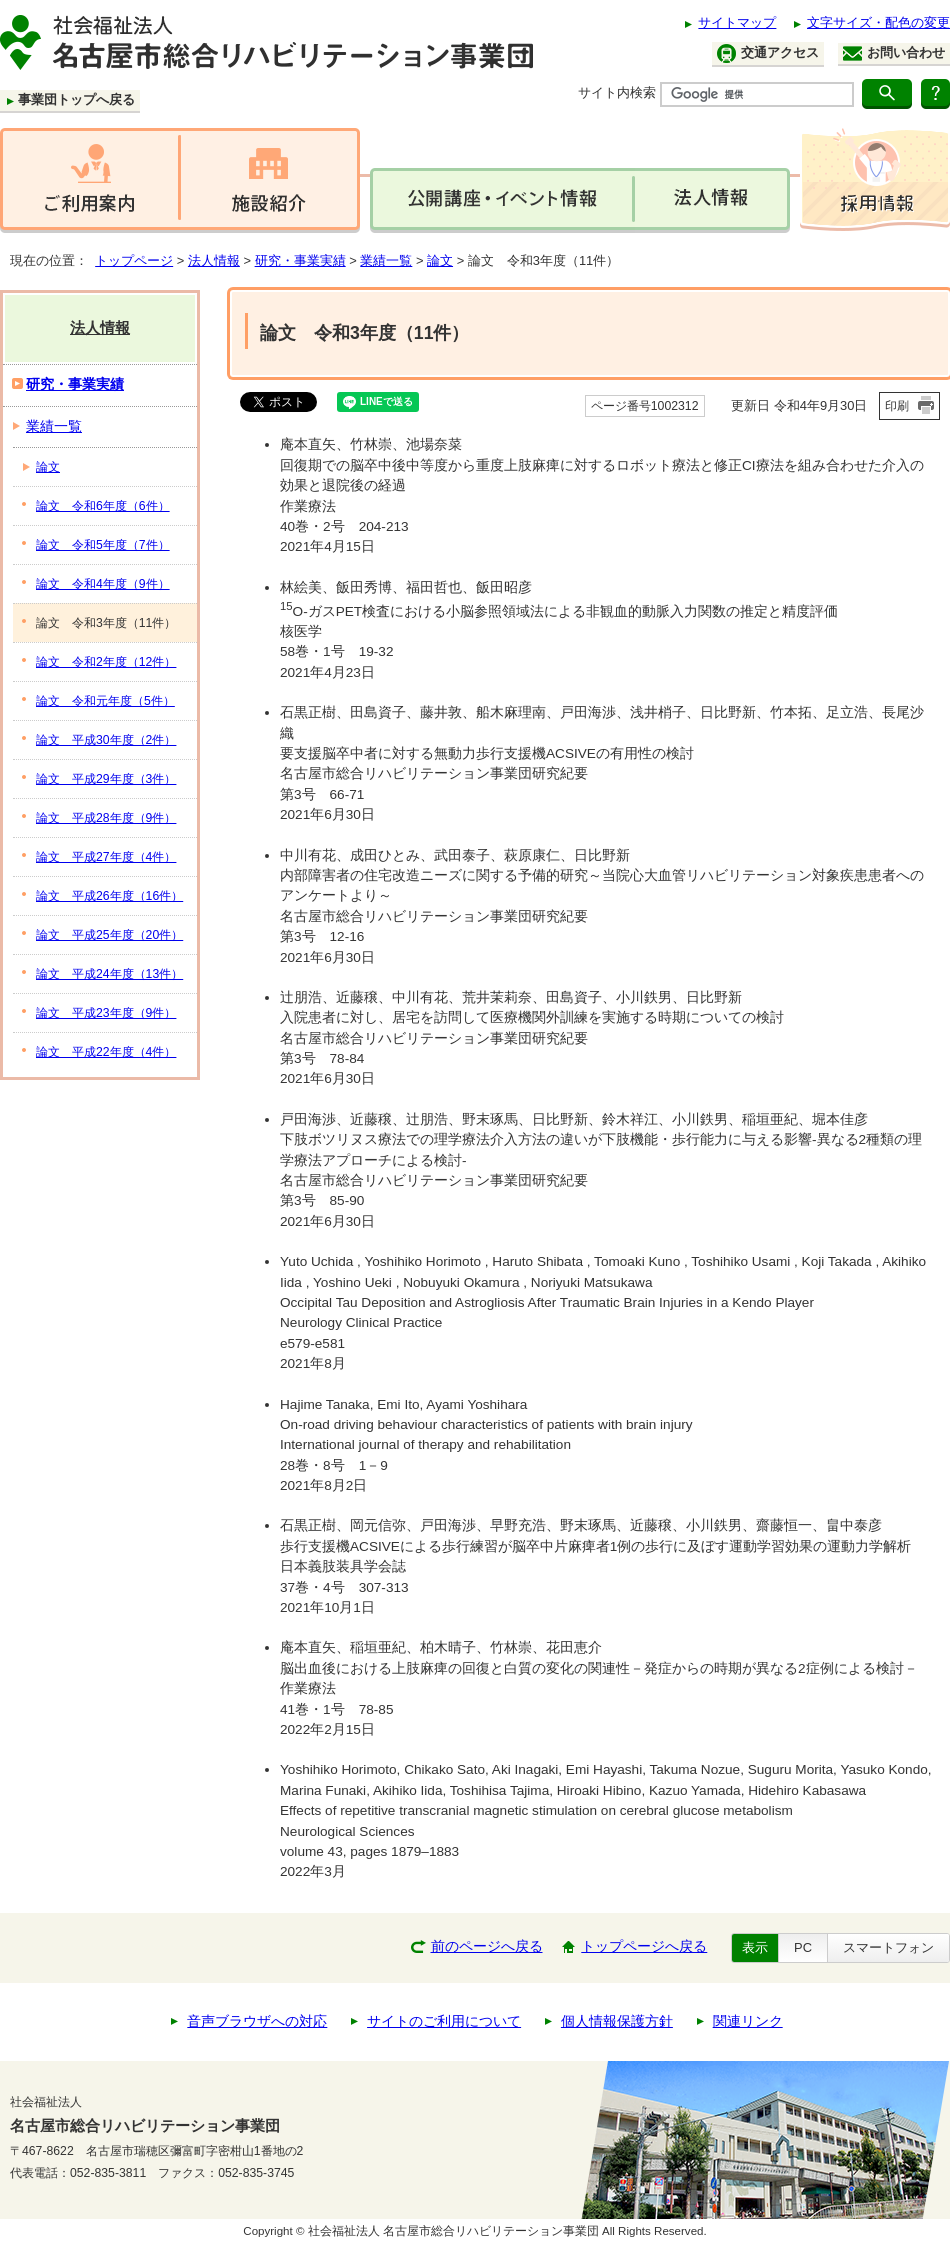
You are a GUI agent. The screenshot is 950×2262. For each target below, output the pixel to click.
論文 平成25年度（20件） (109, 935)
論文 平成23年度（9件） (106, 1013)
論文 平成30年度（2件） (106, 740)
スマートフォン (888, 1947)
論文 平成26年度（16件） (109, 896)
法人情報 (214, 260)
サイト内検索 (617, 92)
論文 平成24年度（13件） (109, 974)
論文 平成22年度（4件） (106, 1052)
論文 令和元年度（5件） (105, 701)
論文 (440, 260)
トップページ (134, 260)
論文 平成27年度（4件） (106, 857)
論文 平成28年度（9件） (106, 818)
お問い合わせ (894, 53)
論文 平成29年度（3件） (106, 779)
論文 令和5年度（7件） (103, 545)
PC (803, 1947)
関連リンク (748, 2021)
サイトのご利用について (444, 2021)
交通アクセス (768, 53)
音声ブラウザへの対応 (257, 2021)
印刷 (897, 406)
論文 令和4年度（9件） (103, 584)
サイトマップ (737, 22)
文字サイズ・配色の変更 (878, 22)
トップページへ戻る (644, 1946)
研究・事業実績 (300, 260)
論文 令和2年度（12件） (106, 662)
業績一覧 (386, 260)
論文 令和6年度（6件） (103, 506)
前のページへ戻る (487, 1946)
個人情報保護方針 (617, 2021)
